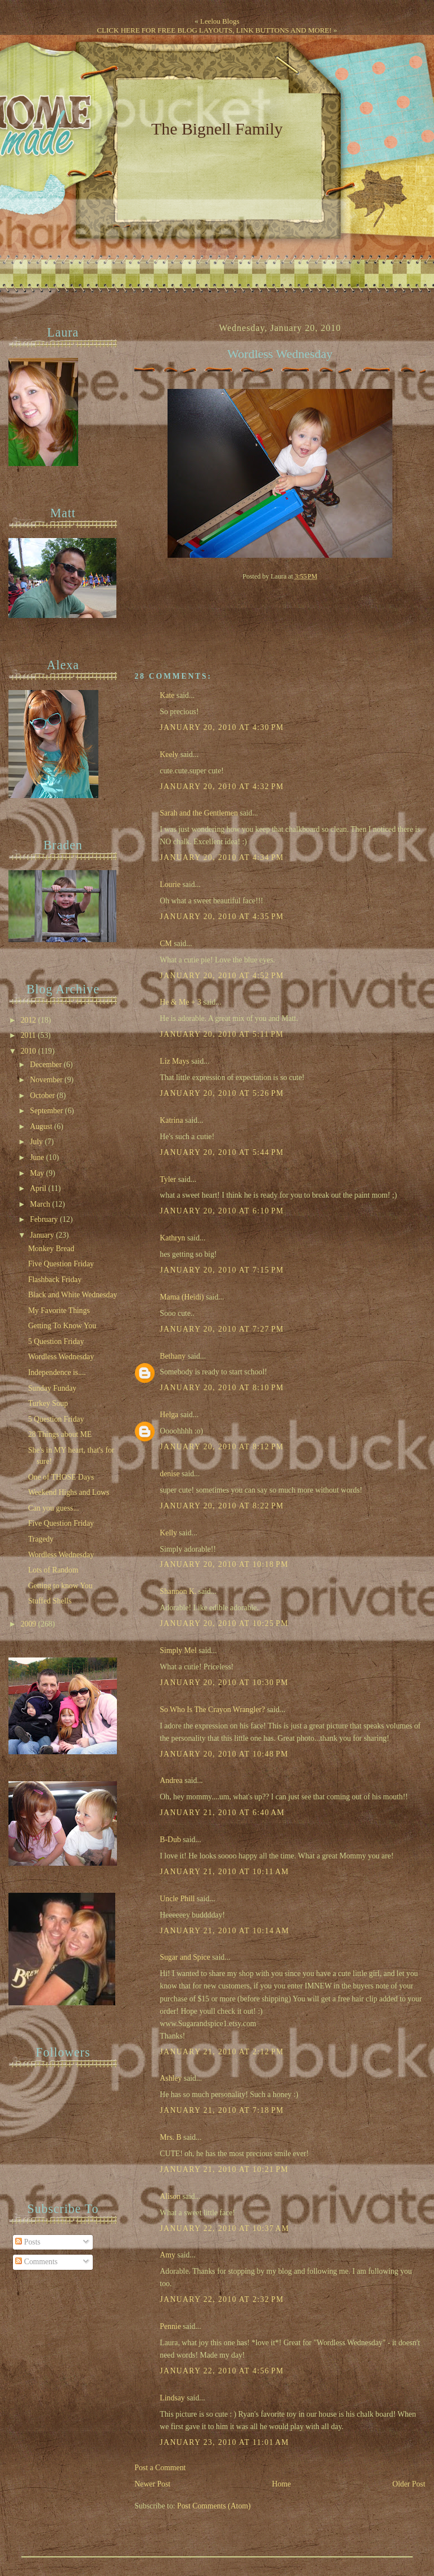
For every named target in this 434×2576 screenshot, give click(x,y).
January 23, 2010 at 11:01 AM (224, 2442)
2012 (29, 1020)
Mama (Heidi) (182, 1297)
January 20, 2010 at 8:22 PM (222, 1506)
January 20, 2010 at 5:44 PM (222, 1152)
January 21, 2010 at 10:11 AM (224, 1871)
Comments (36, 2261)
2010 (29, 1051)
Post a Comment (160, 2467)
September (47, 1110)
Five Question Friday (61, 1264)
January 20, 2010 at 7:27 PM (222, 1329)
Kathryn (172, 1238)
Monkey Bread (51, 1248)
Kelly (168, 1533)
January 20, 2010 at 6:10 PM (222, 1211)
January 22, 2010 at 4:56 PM (222, 2371)
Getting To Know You (62, 1325)
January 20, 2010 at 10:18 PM (224, 1564)
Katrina (171, 1120)
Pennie (170, 2326)
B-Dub (170, 1839)
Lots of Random (53, 1570)
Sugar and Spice (185, 1957)
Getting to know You (60, 1586)
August (42, 1126)
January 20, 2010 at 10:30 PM (224, 1682)
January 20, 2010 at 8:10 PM (222, 1387)
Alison (170, 2196)
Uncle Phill (177, 1898)
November (47, 1080)
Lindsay (172, 2398)
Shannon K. (178, 1591)
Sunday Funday (52, 1388)
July (37, 1141)
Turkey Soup (48, 1403)
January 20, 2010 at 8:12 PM (222, 1446)
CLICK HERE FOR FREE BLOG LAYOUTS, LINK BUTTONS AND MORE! (214, 30)
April (39, 1188)
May (38, 1173)
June (38, 1157)
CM (165, 943)
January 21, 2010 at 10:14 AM (224, 1931)
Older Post (409, 2484)
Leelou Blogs (219, 21)
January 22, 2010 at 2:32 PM (222, 2299)
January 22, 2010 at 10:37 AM (224, 2228)
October (43, 1095)
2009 (29, 1624)
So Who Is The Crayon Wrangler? (212, 1709)
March (41, 1204)
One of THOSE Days (61, 1477)
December (47, 1064)
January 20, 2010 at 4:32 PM (222, 786)
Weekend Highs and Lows (69, 1492)
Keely (169, 754)
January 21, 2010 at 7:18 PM (222, 2110)
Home (281, 2484)
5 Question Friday (56, 1341)
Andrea (171, 1780)
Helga (169, 1414)
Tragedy (40, 1539)
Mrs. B (170, 2137)
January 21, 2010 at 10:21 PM (224, 2169)
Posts (27, 2242)
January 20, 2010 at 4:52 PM (222, 975)
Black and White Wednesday (72, 1295)
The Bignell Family (217, 128)
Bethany (173, 1356)
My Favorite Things (59, 1310)
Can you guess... (53, 1508)
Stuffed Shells (49, 1601)
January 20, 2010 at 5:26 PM (222, 1093)
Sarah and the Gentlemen (199, 813)
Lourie (170, 884)
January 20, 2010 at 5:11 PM (221, 1034)
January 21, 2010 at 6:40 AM (222, 1812)
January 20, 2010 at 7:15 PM (222, 1270)
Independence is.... (57, 1372)
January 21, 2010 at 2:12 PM (222, 2052)
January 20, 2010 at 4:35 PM (222, 916)
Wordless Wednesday (279, 354)
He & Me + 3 (180, 1002)
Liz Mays (174, 1061)
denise (169, 1474)
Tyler (168, 1179)
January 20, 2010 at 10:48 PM (224, 1754)
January (43, 1235)
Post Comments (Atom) (214, 2506)
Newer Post (152, 2484)
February (45, 1219)
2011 (29, 1035)
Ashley (171, 2078)
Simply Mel (178, 1650)
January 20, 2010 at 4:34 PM (222, 857)
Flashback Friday (55, 1279)
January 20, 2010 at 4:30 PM (222, 727)
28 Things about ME (60, 1434)
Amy (167, 2255)
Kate (167, 695)
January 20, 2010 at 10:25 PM (224, 1623)
